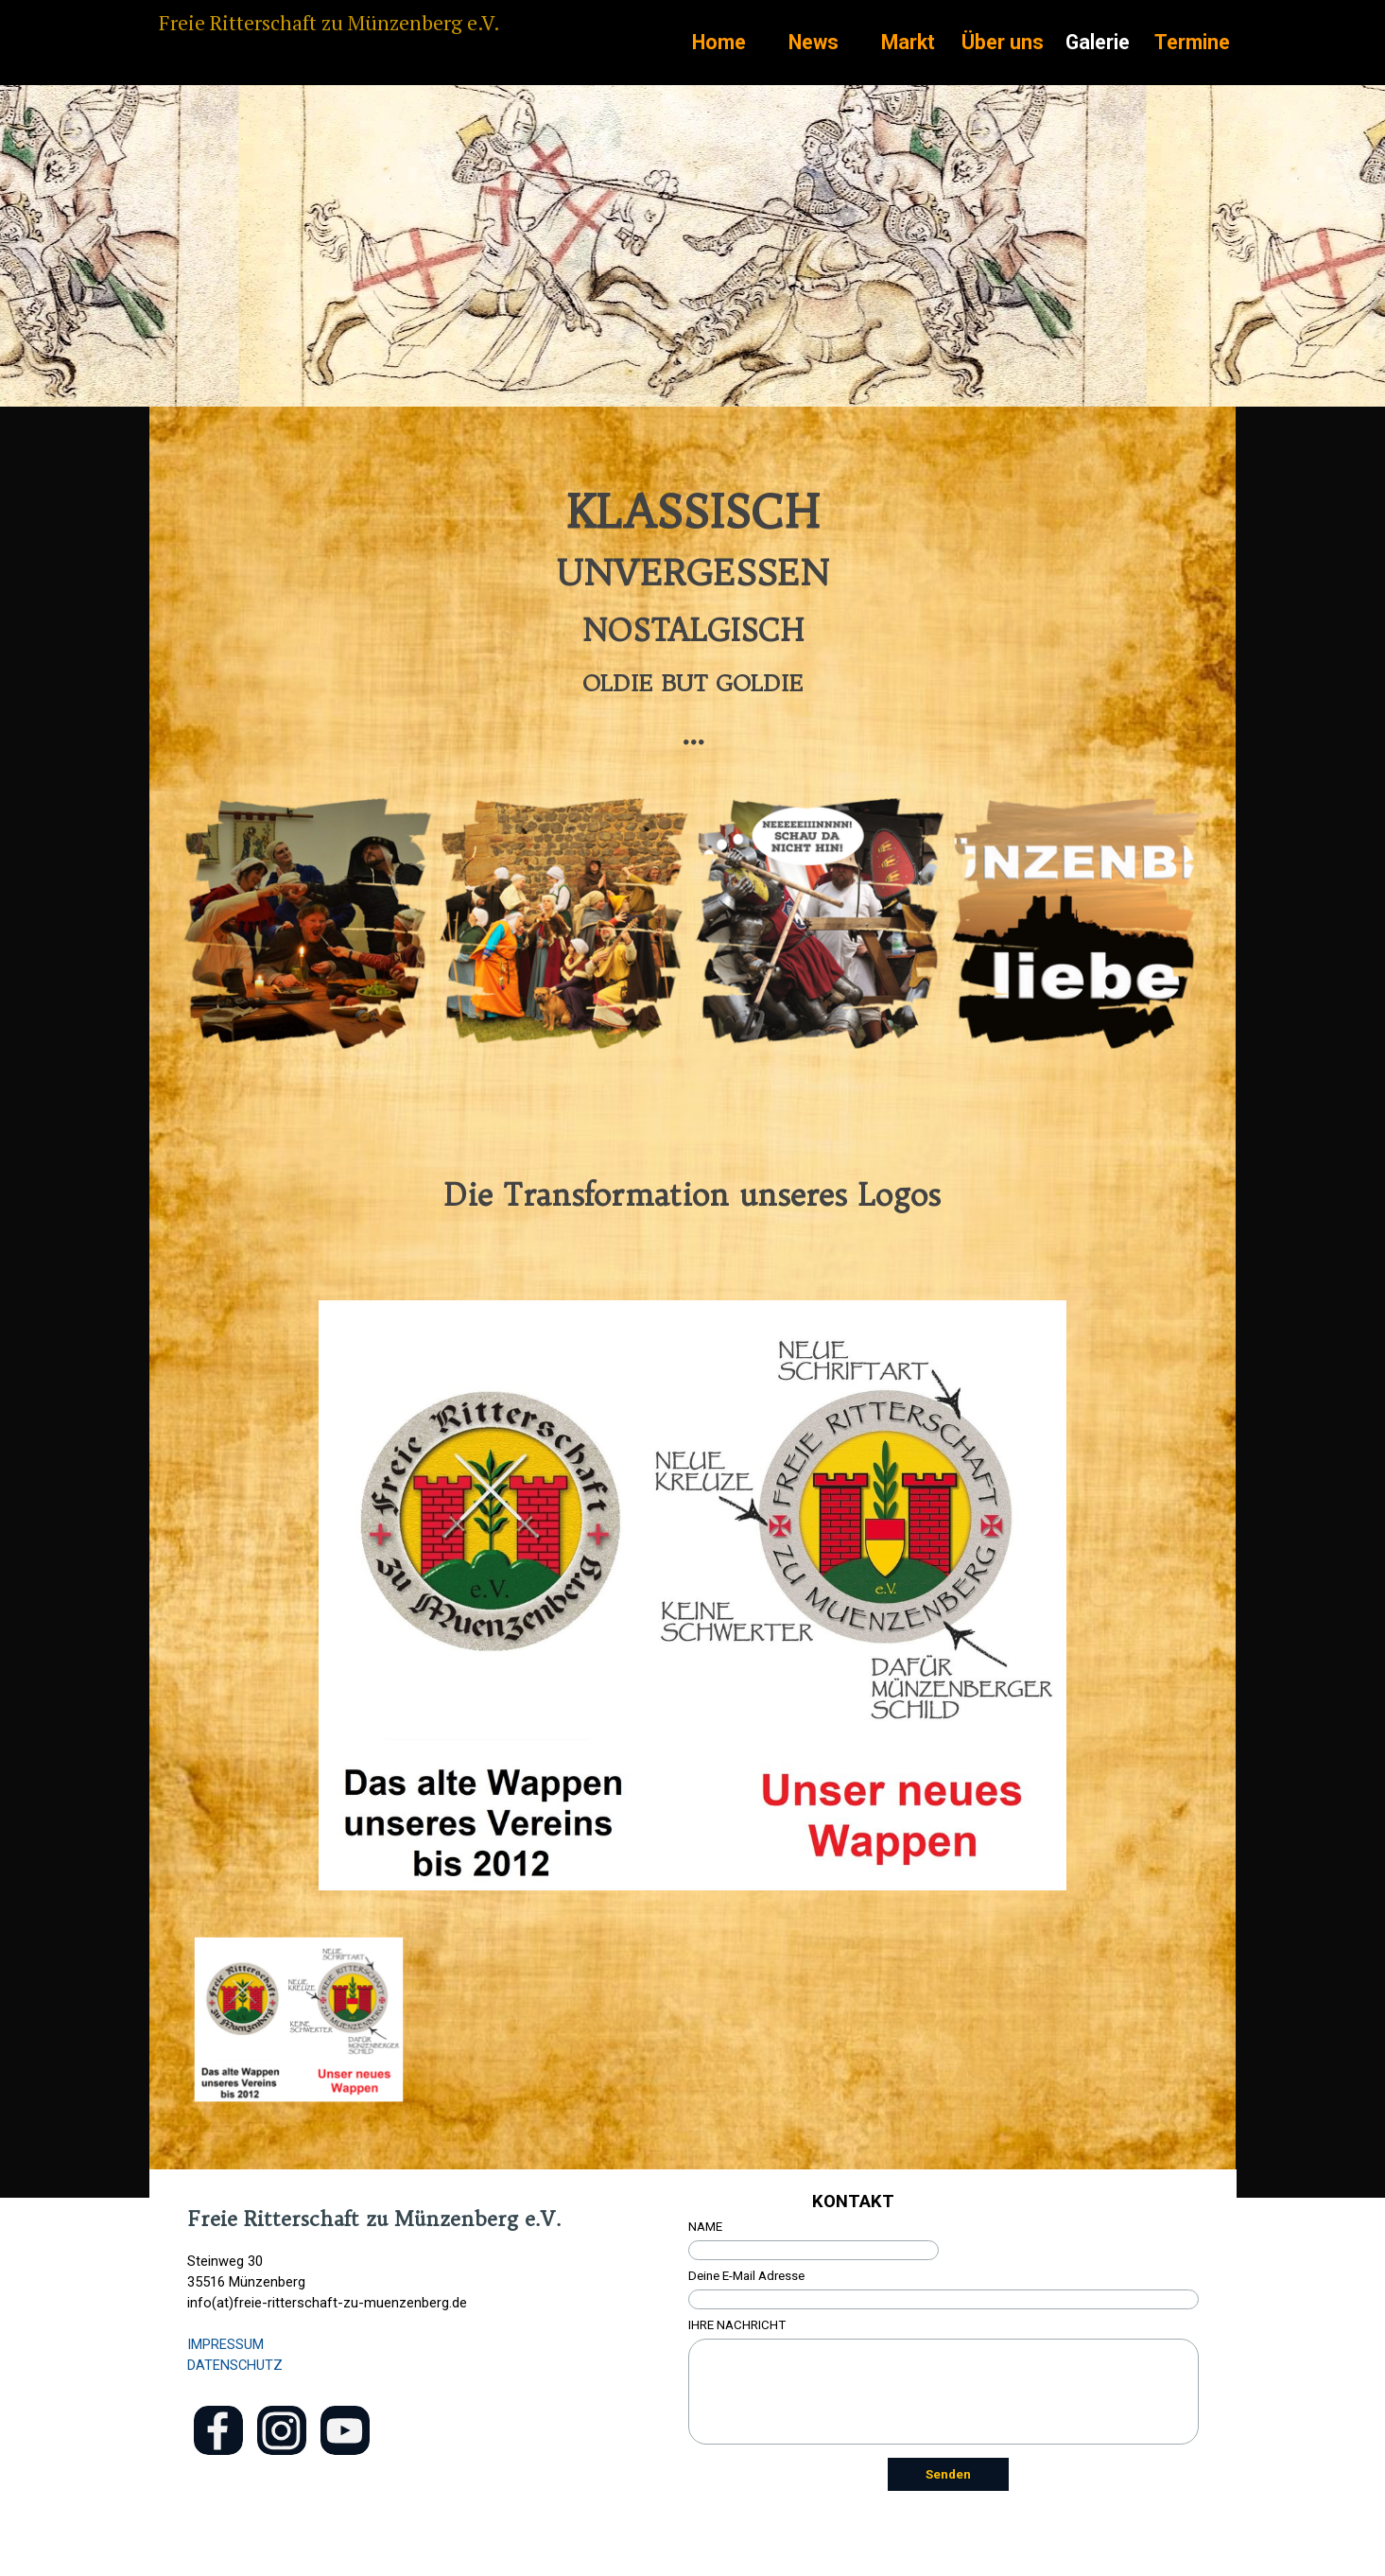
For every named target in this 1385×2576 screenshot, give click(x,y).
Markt (908, 42)
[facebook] (218, 2430)
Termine (1192, 42)
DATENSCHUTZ (235, 2365)
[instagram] (281, 2430)
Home (719, 42)
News (813, 42)
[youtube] (345, 2430)
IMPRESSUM (225, 2344)
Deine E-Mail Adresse (746, 2276)
